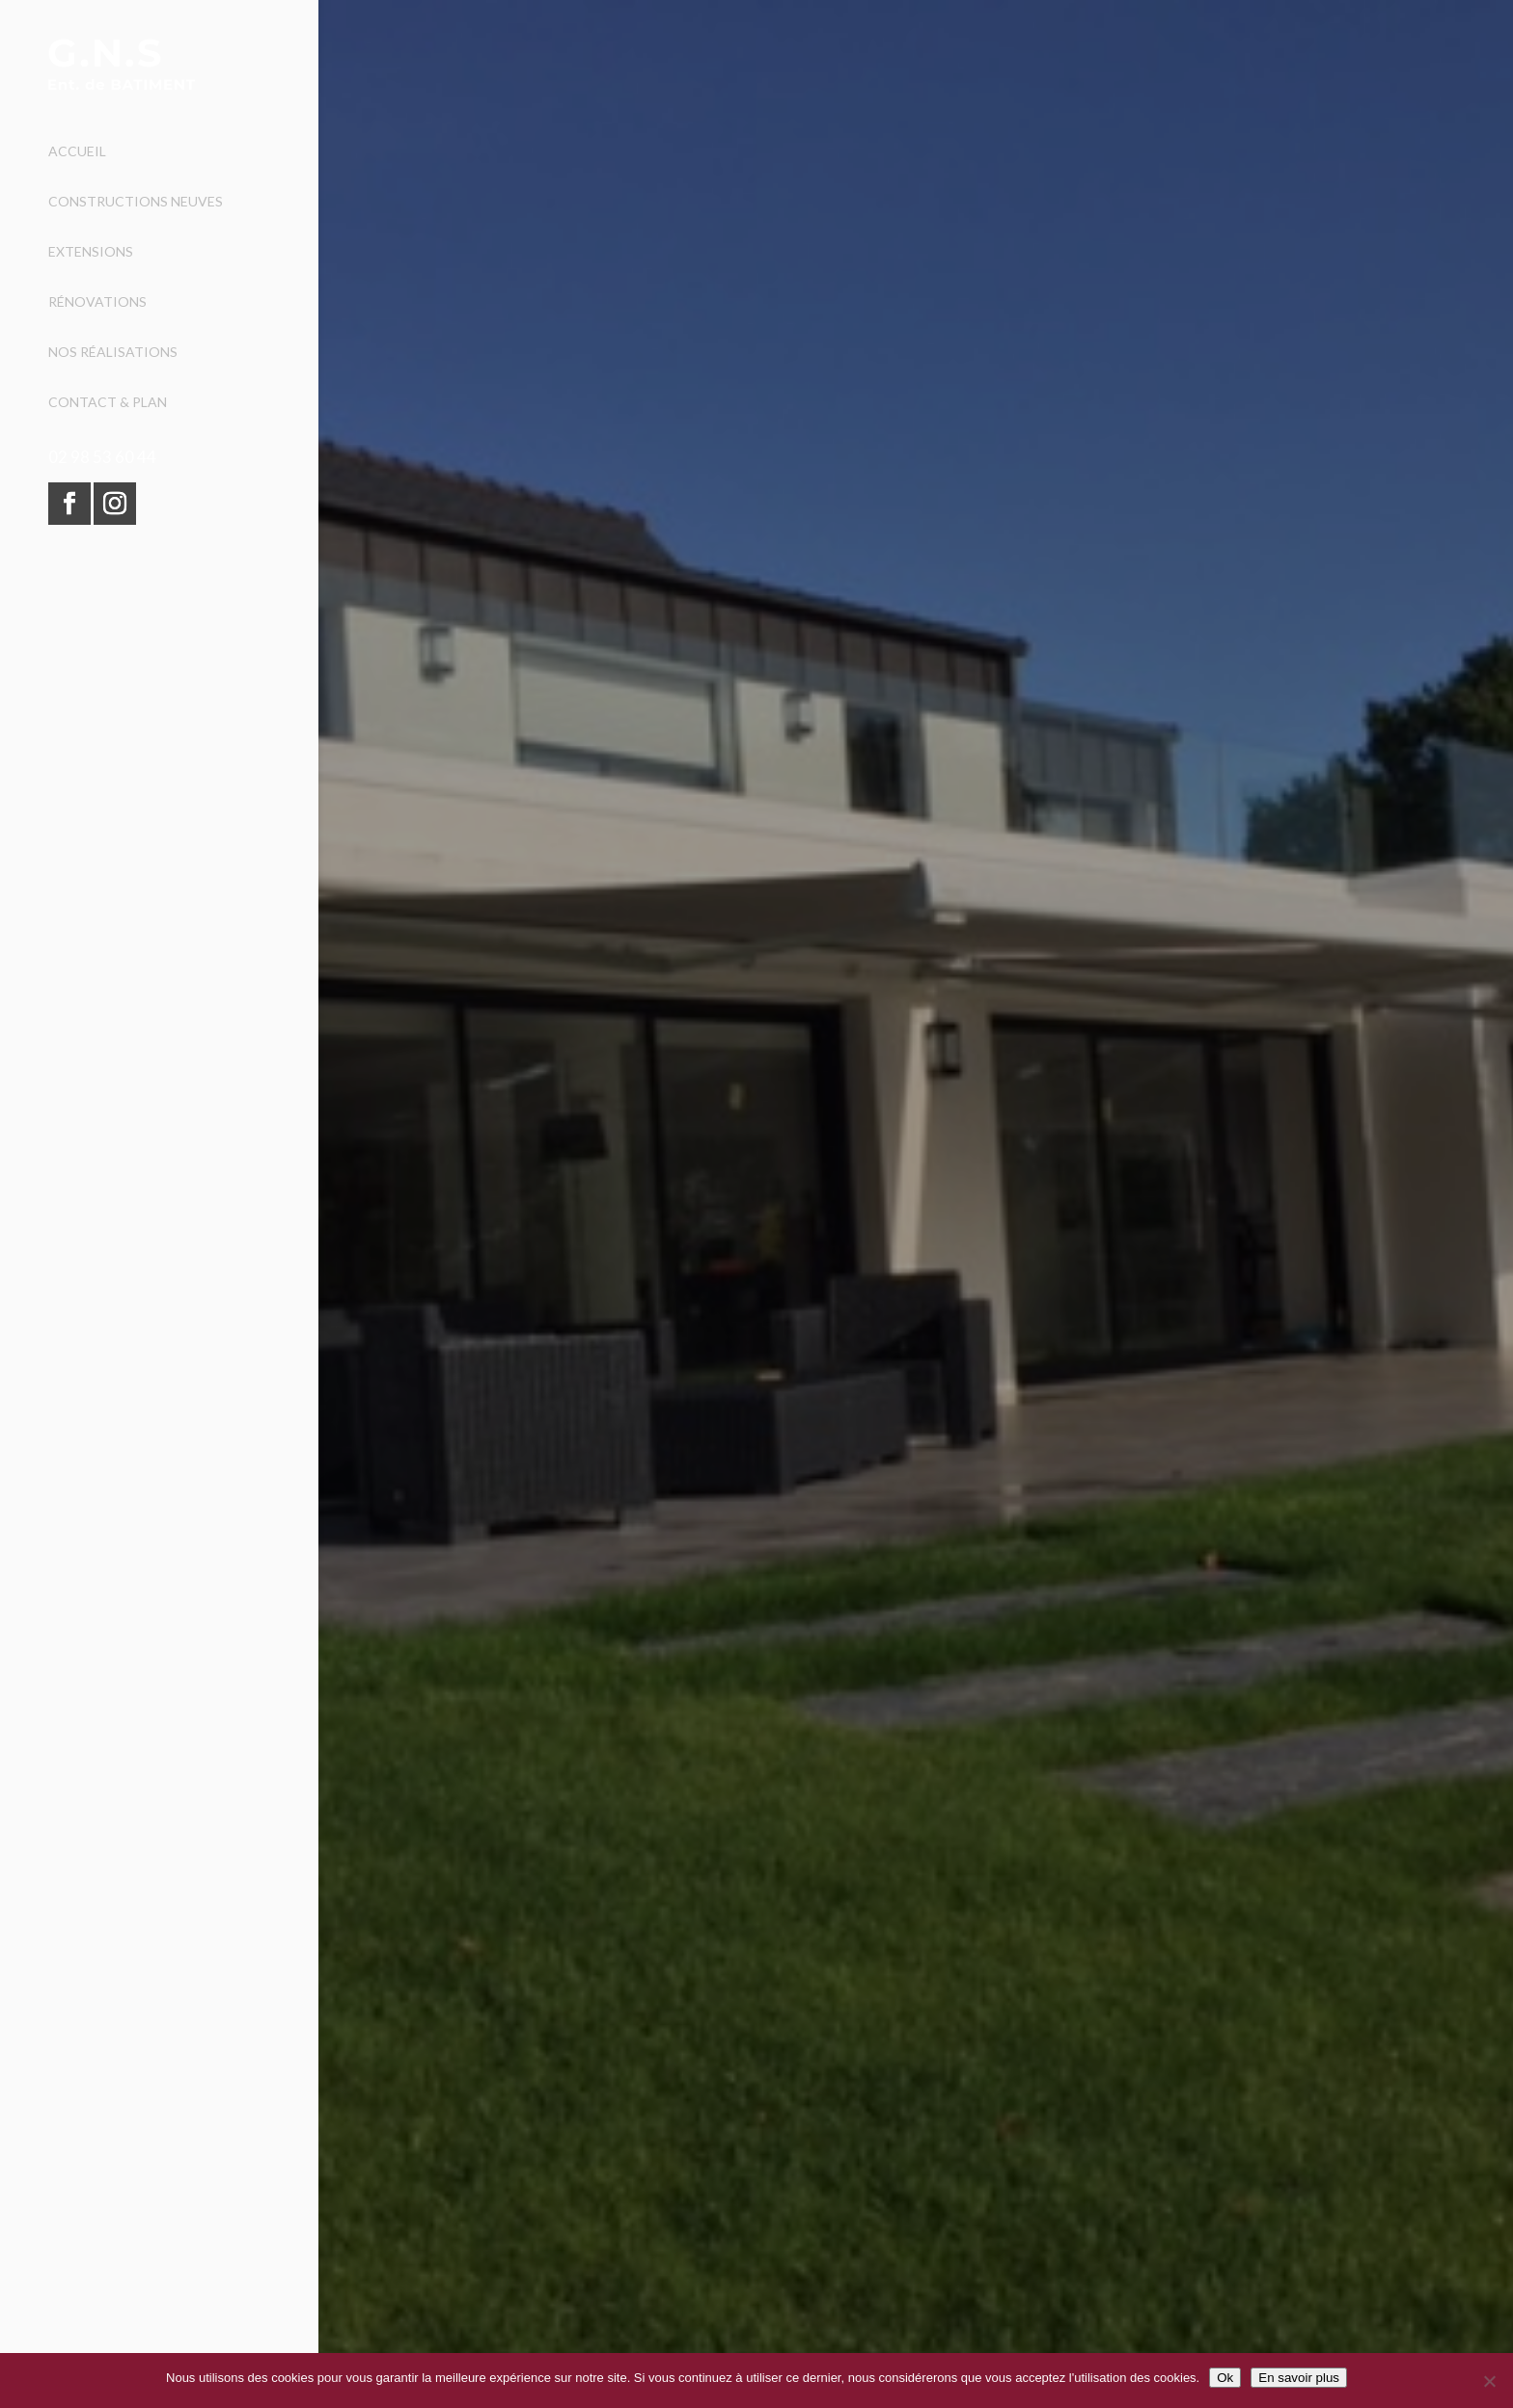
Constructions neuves (135, 202)
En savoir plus (1298, 2377)
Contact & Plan (107, 403)
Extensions (90, 252)
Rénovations (97, 302)
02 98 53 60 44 (102, 457)
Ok (1225, 2377)
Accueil (77, 152)
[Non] (1489, 2381)
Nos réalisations (113, 352)
